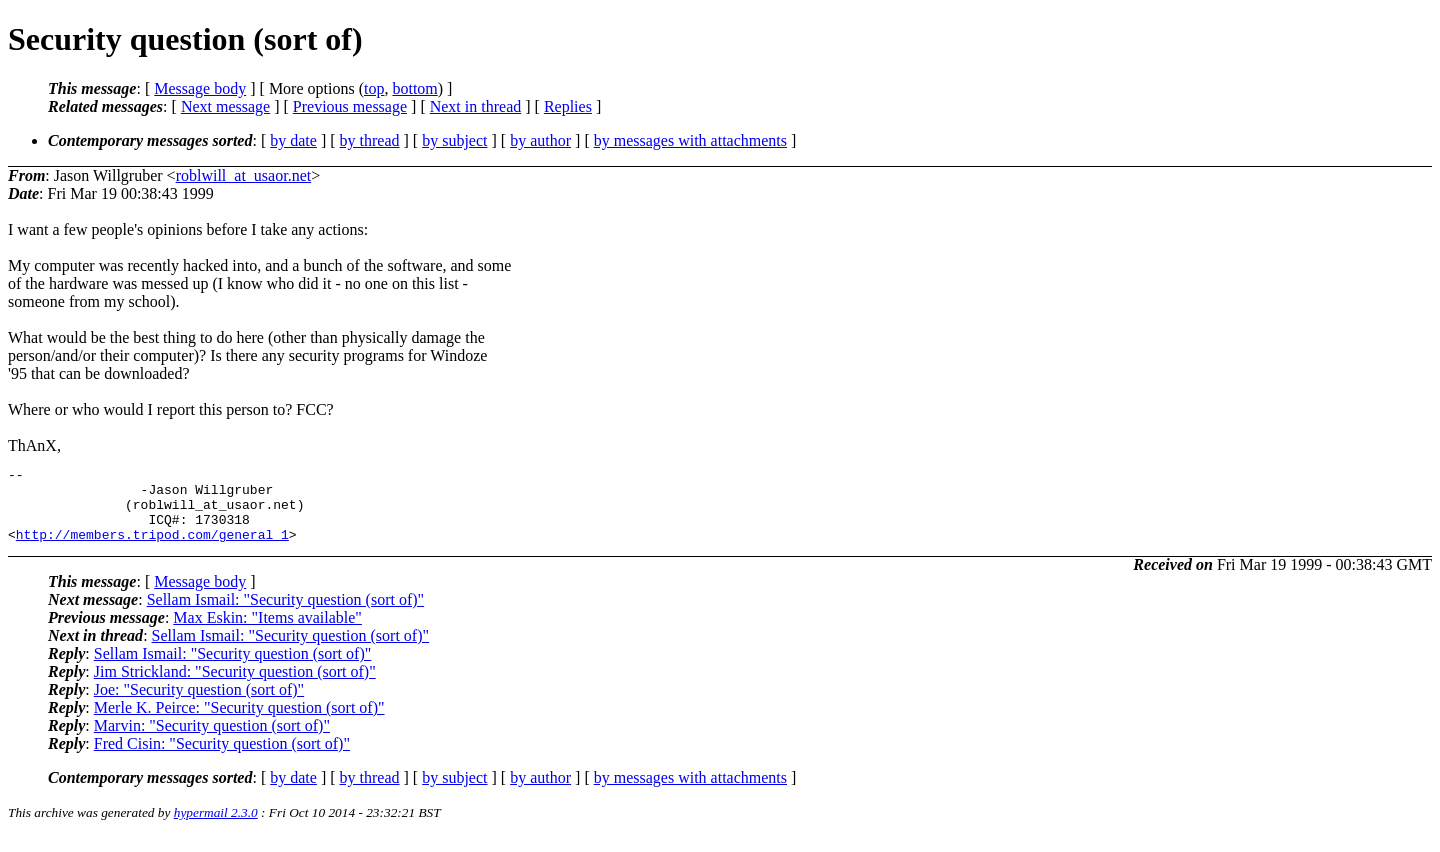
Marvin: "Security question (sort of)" (212, 740)
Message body (200, 88)
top (374, 88)
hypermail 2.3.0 (216, 827)
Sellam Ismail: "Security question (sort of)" (285, 614)
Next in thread (476, 106)
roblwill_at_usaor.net (244, 175)
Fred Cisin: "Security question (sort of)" (222, 758)
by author (540, 140)
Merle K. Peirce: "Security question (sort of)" (239, 722)
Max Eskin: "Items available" (267, 632)
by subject (454, 140)
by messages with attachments (690, 140)
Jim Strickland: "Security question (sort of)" (235, 686)
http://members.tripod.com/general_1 (152, 549)
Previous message (350, 106)
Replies (568, 106)
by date (293, 140)
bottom (414, 88)
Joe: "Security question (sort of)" (199, 704)
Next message (225, 106)
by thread (370, 140)
